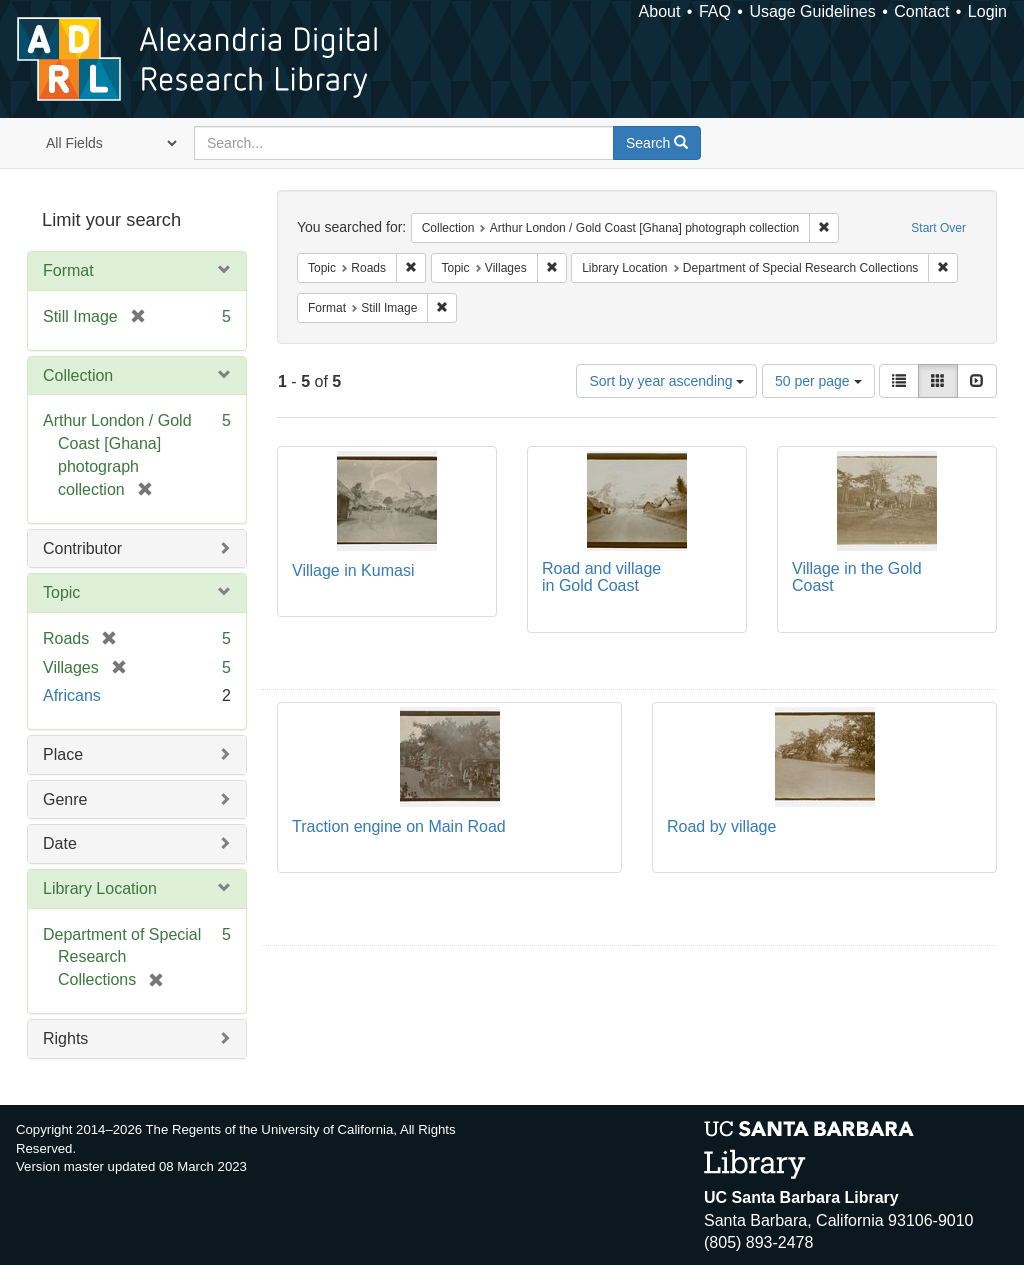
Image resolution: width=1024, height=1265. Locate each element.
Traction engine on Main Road (399, 826)
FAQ (715, 11)
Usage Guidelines (812, 11)
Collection (78, 375)
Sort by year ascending (666, 381)
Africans (72, 695)
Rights (65, 1038)
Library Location (100, 888)
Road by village (721, 826)
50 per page (818, 381)
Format (68, 270)
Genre (65, 799)
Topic (61, 592)
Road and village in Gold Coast (601, 577)
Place (63, 754)
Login (987, 11)
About (660, 11)
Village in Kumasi (353, 570)
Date (60, 843)
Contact (921, 11)
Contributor (82, 548)
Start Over (938, 228)
